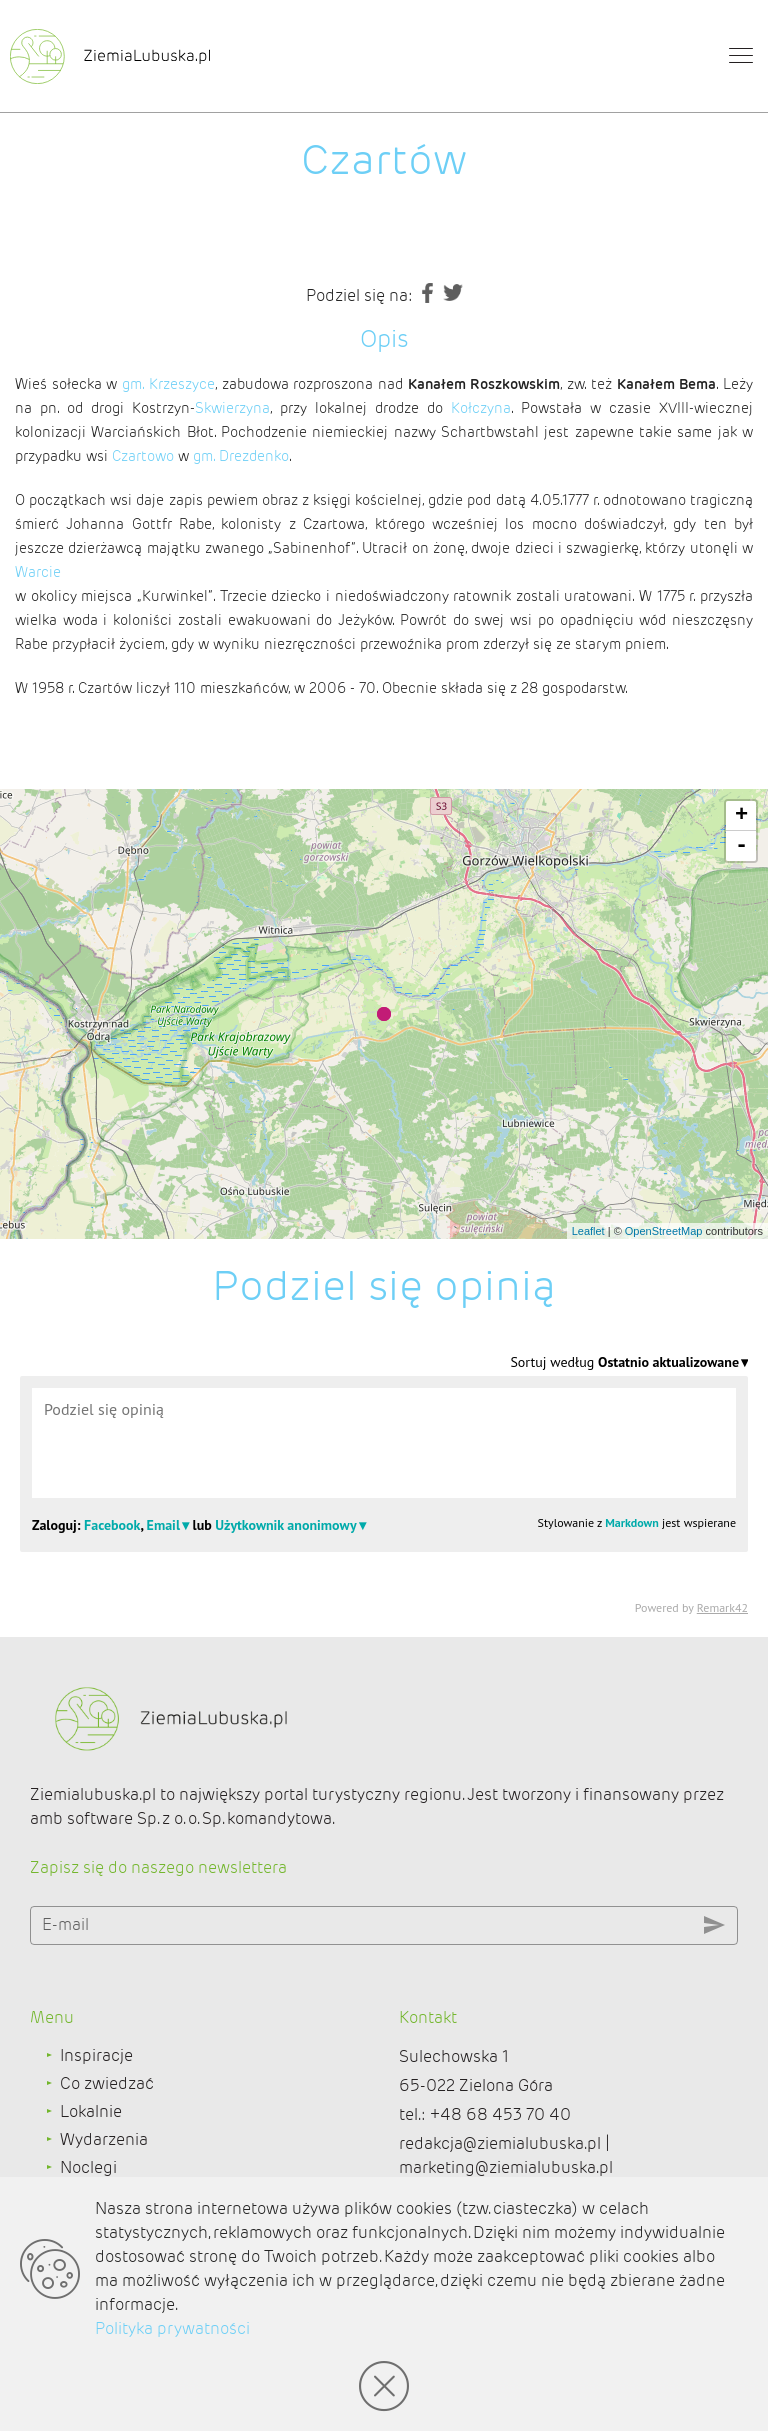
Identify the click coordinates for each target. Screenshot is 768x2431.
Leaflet (588, 1231)
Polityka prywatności (172, 2328)
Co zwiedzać (107, 2083)
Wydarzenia (104, 2139)
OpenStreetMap (664, 1231)
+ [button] (741, 816)
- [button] (741, 846)
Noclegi (88, 2167)
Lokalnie (91, 2111)
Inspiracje (96, 2055)
